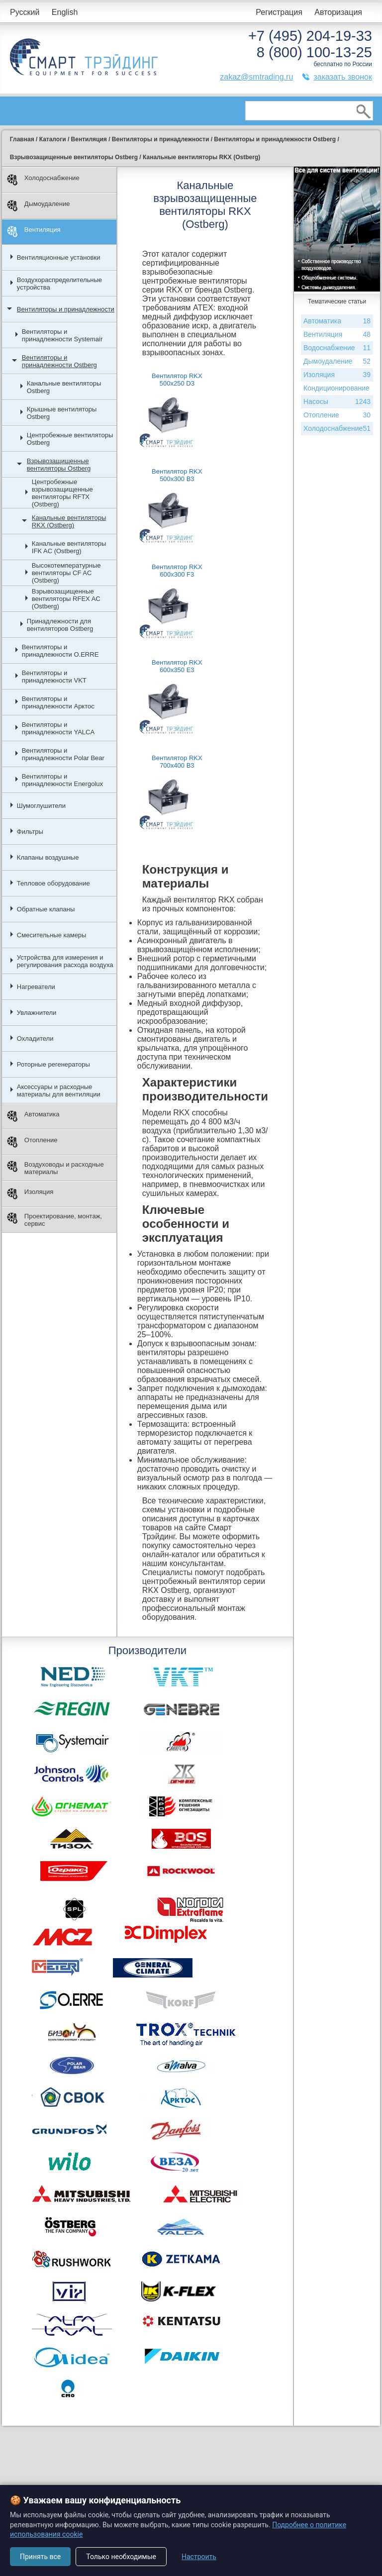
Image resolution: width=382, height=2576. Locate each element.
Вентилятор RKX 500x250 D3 (177, 379)
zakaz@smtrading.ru (256, 77)
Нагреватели (36, 987)
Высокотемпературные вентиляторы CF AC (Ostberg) (66, 573)
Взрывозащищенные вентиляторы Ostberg (59, 464)
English (65, 12)
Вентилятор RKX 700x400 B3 (177, 761)
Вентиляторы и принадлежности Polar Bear (63, 754)
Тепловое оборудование (53, 883)
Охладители (35, 1038)
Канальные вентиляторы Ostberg (64, 387)
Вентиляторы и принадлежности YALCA (58, 728)
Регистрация (279, 12)
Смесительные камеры (52, 935)
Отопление (32, 1142)
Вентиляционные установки (58, 257)
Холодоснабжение (43, 180)
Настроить (199, 2557)
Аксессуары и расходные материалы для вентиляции (58, 1090)
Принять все (40, 2557)
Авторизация (338, 12)
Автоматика (33, 1116)
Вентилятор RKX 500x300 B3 (177, 475)
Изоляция (30, 1193)
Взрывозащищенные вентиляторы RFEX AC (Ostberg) (66, 599)
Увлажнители (37, 1012)
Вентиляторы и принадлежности (65, 309)
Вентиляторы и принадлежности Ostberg (59, 361)
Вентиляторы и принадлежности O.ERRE (60, 650)
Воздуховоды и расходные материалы (55, 1168)
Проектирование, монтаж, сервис (54, 1219)
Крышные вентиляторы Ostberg (62, 412)
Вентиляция (34, 231)
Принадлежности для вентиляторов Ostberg (60, 624)
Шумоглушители (41, 805)
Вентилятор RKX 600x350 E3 (177, 666)
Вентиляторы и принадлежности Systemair (62, 335)
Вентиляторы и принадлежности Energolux (62, 780)
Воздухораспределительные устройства (59, 283)
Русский (24, 12)
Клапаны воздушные (48, 857)
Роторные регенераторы (53, 1064)
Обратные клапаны (46, 909)
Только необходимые (121, 2557)
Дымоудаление (38, 205)
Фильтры (30, 831)
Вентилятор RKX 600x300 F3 (177, 570)
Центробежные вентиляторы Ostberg (70, 438)
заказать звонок (342, 77)
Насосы (333, 401)
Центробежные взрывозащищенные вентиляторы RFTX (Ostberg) (62, 493)
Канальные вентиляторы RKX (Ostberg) (69, 521)
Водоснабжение (337, 348)
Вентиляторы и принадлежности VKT (54, 676)
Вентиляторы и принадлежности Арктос (58, 702)
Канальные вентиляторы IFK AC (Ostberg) (69, 547)
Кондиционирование (337, 389)
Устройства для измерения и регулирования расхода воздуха (65, 961)
